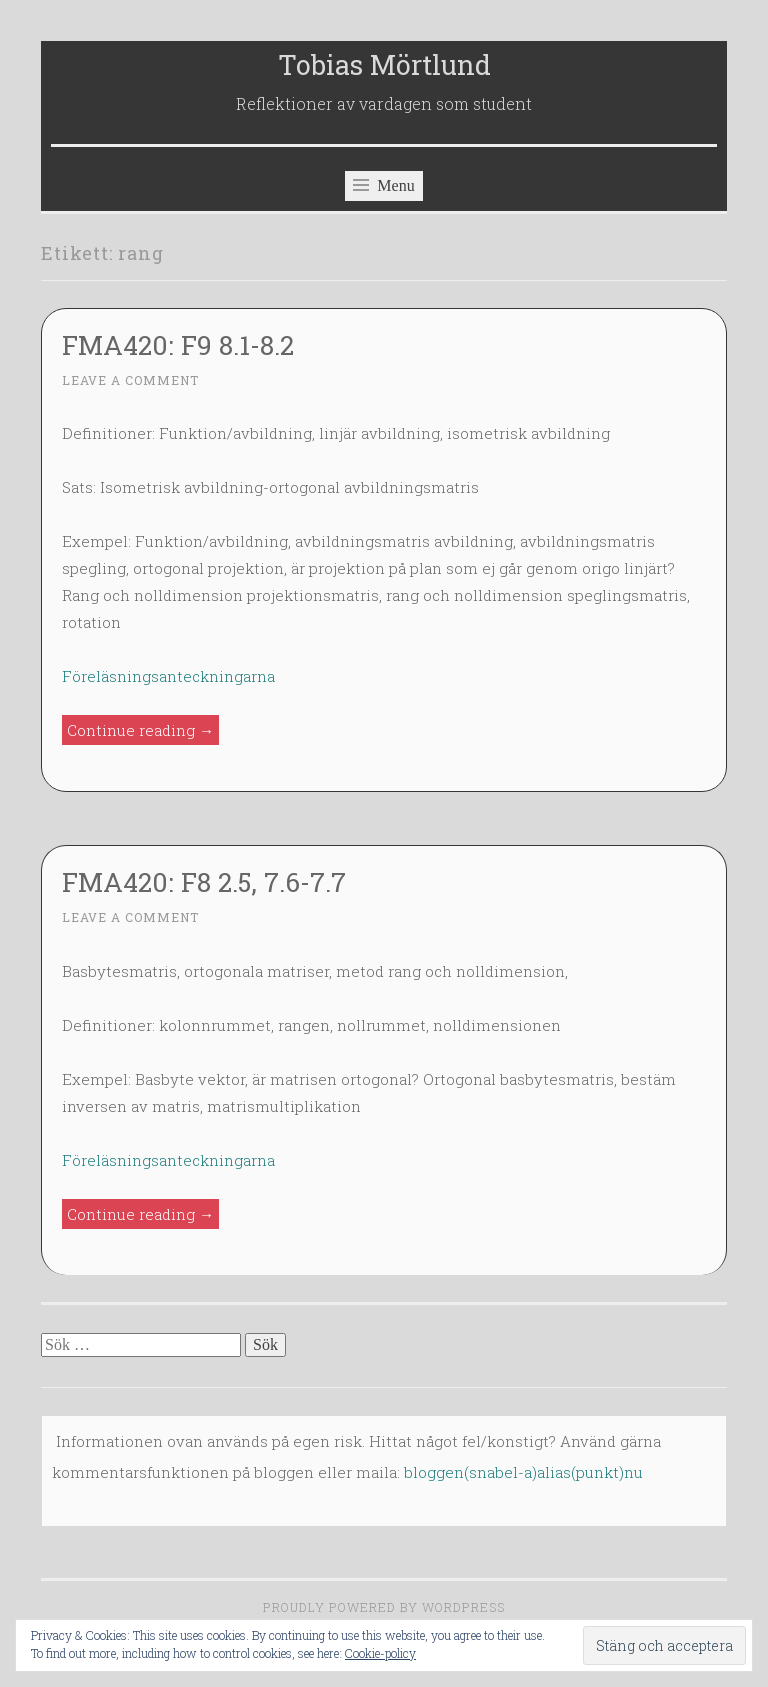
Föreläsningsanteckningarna (168, 676)
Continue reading (143, 730)
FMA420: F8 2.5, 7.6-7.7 (204, 881)
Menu (383, 185)
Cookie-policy (380, 1653)
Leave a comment (130, 380)
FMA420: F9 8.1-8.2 (178, 344)
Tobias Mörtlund (384, 64)
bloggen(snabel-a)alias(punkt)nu (523, 1472)
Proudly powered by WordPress (384, 1607)
